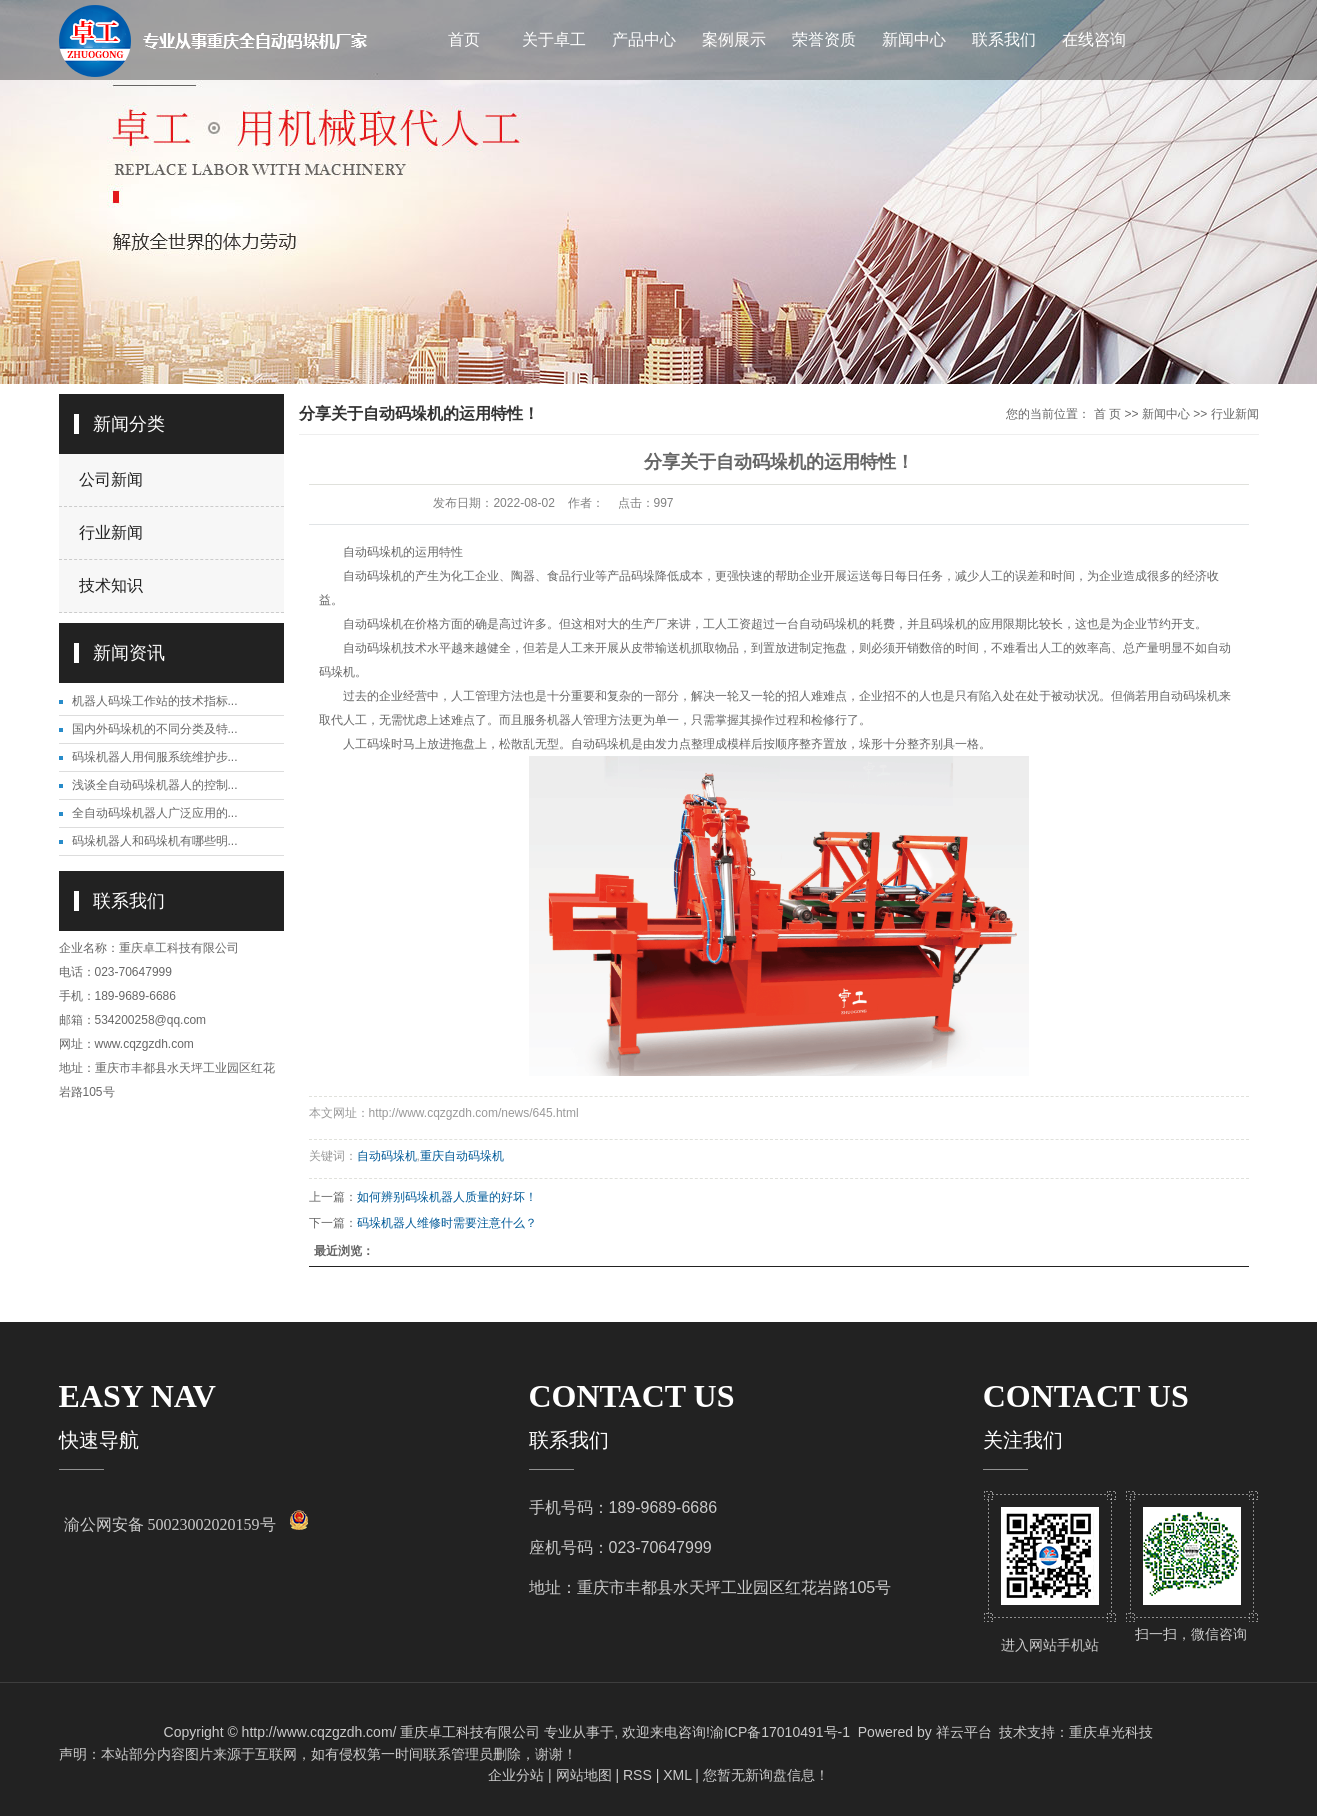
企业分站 (516, 1775)
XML (677, 1775)
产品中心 (644, 39)
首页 (464, 39)
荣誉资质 (824, 39)
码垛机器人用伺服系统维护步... (155, 757)
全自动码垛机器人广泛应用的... (155, 813)
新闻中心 (914, 39)
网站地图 (584, 1775)
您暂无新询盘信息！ (766, 1775)
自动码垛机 (387, 1156)
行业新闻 (111, 532)
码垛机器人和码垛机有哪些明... (155, 841)
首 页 (1107, 414)
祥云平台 (964, 1732)
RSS (637, 1775)
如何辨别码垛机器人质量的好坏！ (447, 1197)
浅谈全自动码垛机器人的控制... (155, 785)
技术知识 (111, 585)
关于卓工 (554, 39)
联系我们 (1004, 39)
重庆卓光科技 (1111, 1732)
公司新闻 (111, 479)
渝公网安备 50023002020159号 (170, 1524)
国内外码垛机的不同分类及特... (155, 729)
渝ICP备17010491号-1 (780, 1732)
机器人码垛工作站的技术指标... (155, 701)
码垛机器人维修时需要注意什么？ (447, 1223)
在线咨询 (1094, 39)
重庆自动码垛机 (462, 1156)
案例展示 (734, 39)
